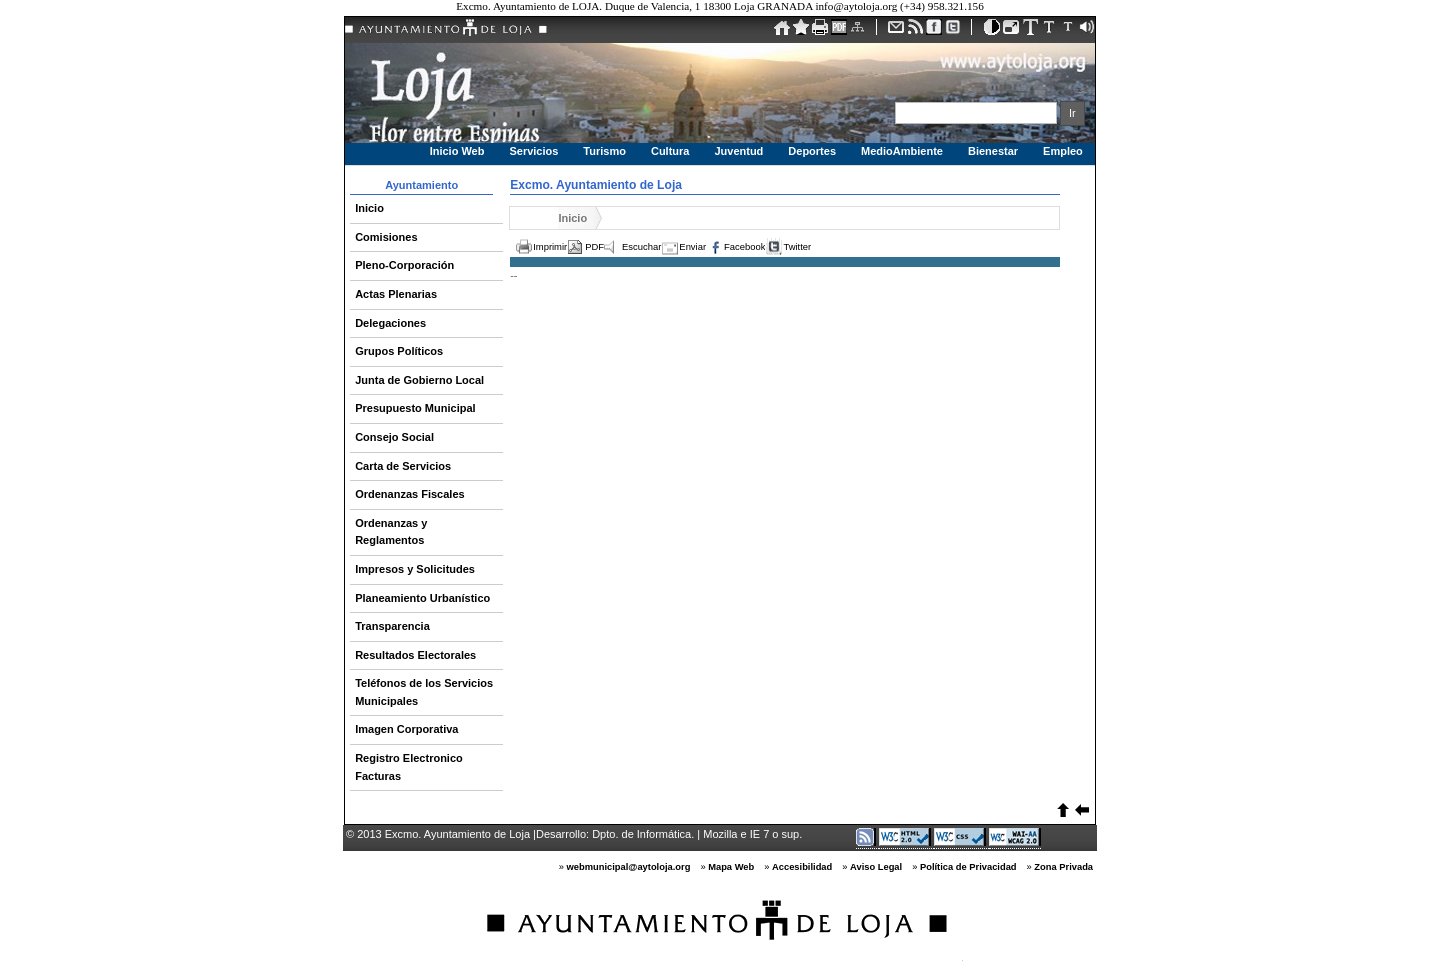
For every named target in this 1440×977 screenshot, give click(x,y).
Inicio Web (457, 151)
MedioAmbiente (902, 151)
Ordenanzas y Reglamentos (391, 532)
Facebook (744, 246)
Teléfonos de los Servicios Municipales (424, 692)
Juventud (738, 151)
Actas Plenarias (396, 294)
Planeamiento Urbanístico (422, 598)
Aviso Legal (876, 867)
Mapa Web (731, 867)
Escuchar (641, 246)
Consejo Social (394, 437)
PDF (594, 246)
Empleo (1063, 151)
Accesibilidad (802, 867)
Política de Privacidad (968, 867)
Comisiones (386, 237)
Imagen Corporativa (406, 729)
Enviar (692, 246)
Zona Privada (1063, 867)
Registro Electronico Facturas (409, 767)
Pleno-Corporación (404, 265)
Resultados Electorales (415, 655)
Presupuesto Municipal (415, 408)
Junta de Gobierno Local (419, 380)
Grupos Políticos (399, 351)
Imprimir (550, 246)
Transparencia (392, 626)
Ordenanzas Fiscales (409, 494)
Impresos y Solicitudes (415, 569)
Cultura (670, 151)
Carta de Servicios (403, 466)
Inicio (369, 208)
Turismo (604, 151)
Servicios (533, 151)
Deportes (812, 151)
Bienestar (993, 151)
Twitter (797, 246)
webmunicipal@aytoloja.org (629, 867)
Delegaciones (390, 323)
